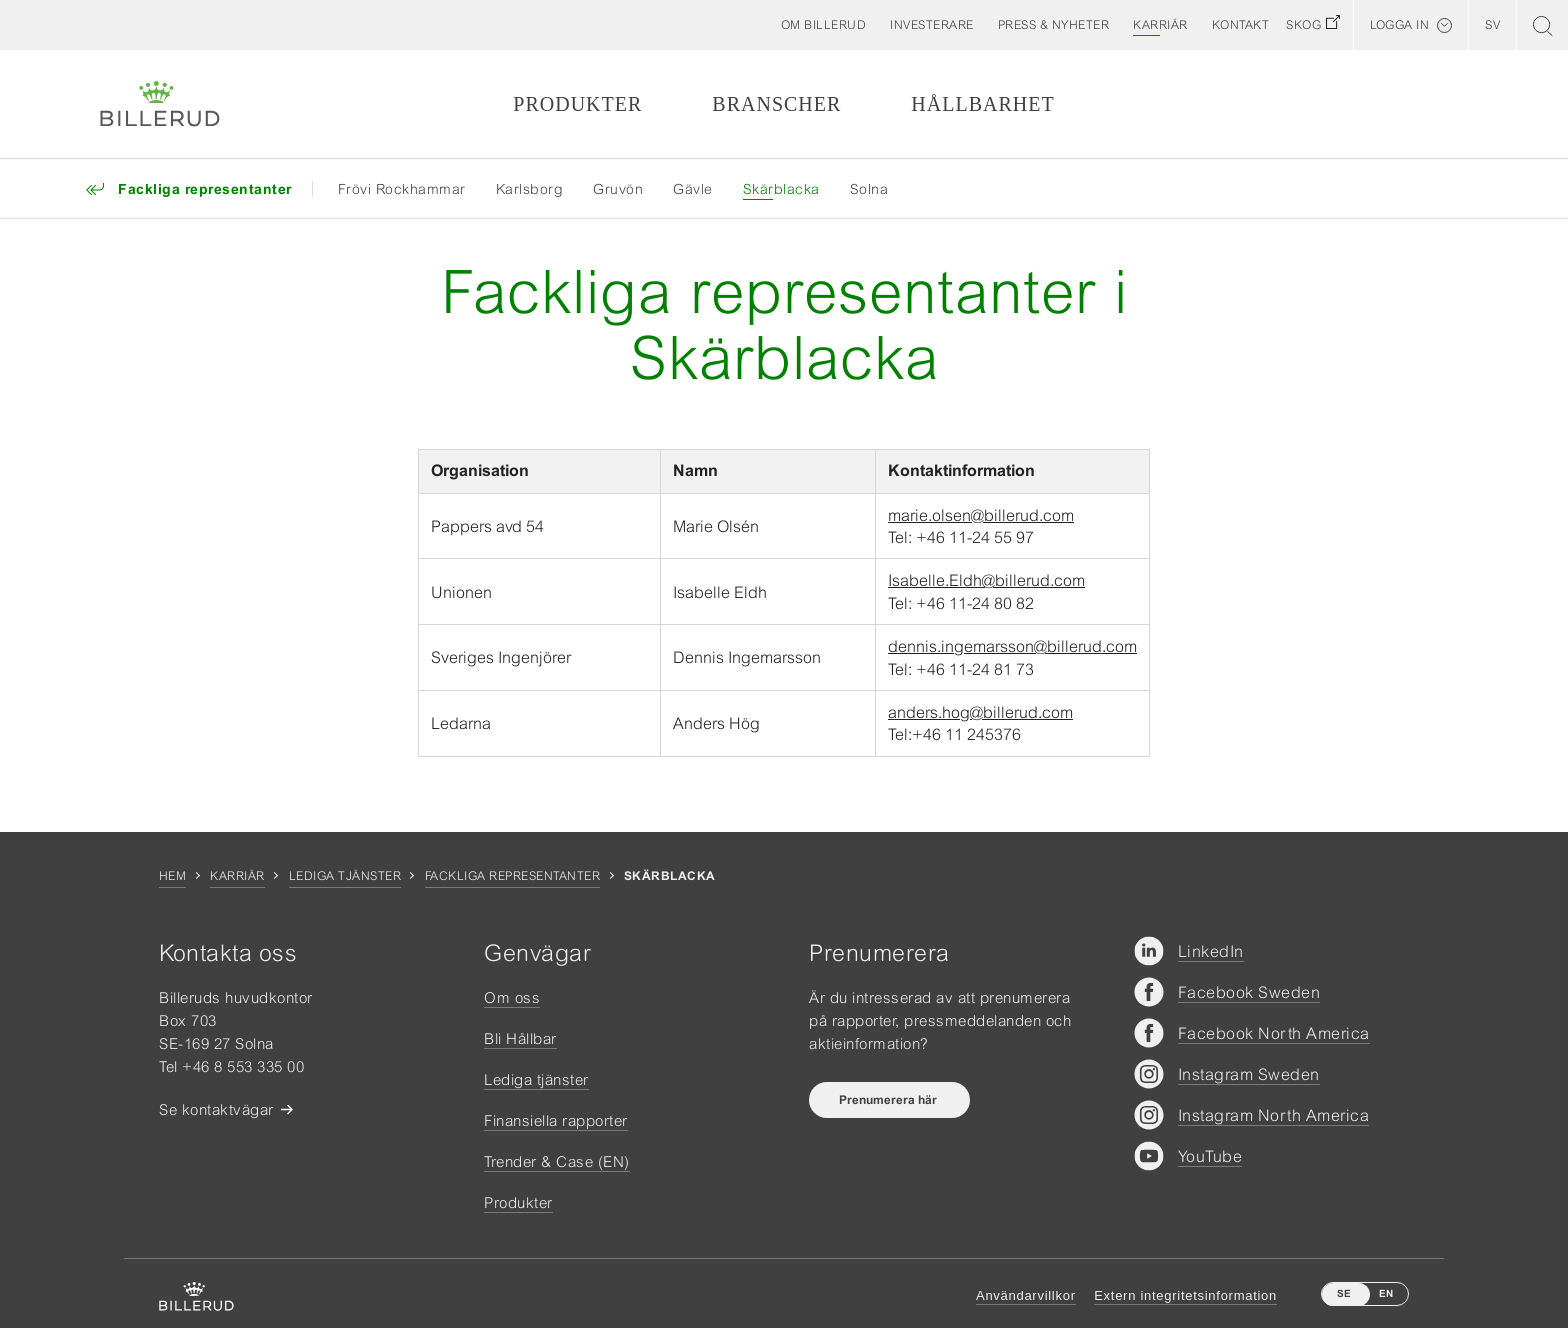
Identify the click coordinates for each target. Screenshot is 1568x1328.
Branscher (776, 104)
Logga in (1399, 25)
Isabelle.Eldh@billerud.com (986, 580)
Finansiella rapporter (556, 1120)
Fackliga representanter (512, 876)
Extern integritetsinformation (1185, 1295)
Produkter (577, 104)
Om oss (512, 997)
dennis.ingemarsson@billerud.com (1012, 646)
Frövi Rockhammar (402, 189)
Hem (172, 876)
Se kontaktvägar (216, 1109)
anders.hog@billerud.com (980, 712)
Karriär (237, 876)
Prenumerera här (889, 1100)
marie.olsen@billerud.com (981, 515)
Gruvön (618, 189)
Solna (869, 189)
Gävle (693, 189)
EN (1386, 1293)
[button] (824, 25)
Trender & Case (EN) (557, 1161)
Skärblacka (781, 189)
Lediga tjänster (345, 876)
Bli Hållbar (520, 1038)
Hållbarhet (982, 104)
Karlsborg (530, 189)
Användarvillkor (1026, 1295)
